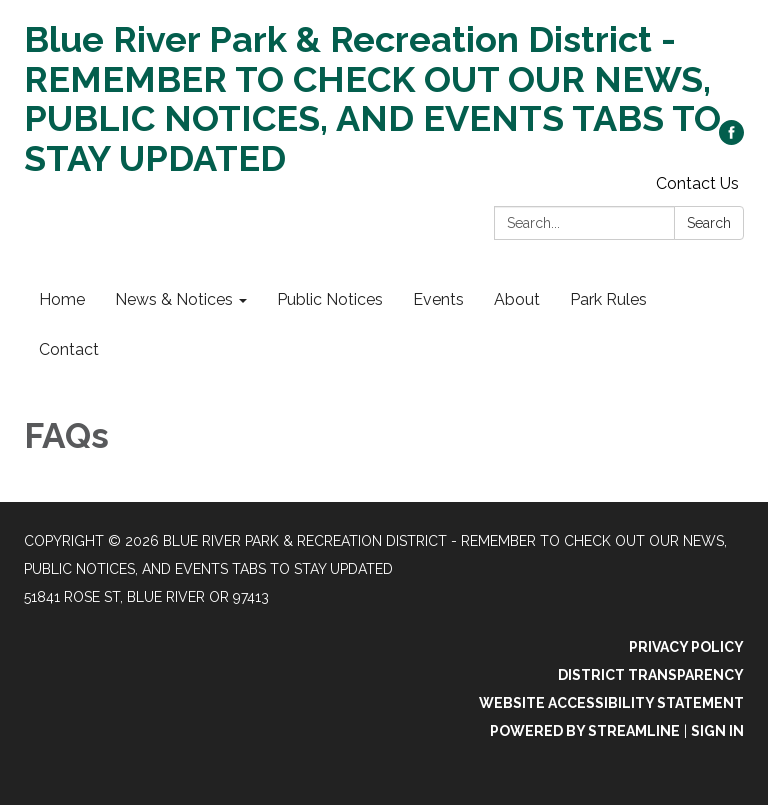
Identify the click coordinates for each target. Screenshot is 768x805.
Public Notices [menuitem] (330, 299)
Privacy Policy (686, 647)
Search (709, 223)
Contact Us (697, 183)
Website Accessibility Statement (611, 703)
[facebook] (731, 139)
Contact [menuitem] (69, 349)
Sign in (717, 731)
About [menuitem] (517, 299)
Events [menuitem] (438, 299)
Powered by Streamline (585, 731)
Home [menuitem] (62, 299)
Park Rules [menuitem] (608, 299)
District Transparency (651, 675)
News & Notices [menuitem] (174, 299)
